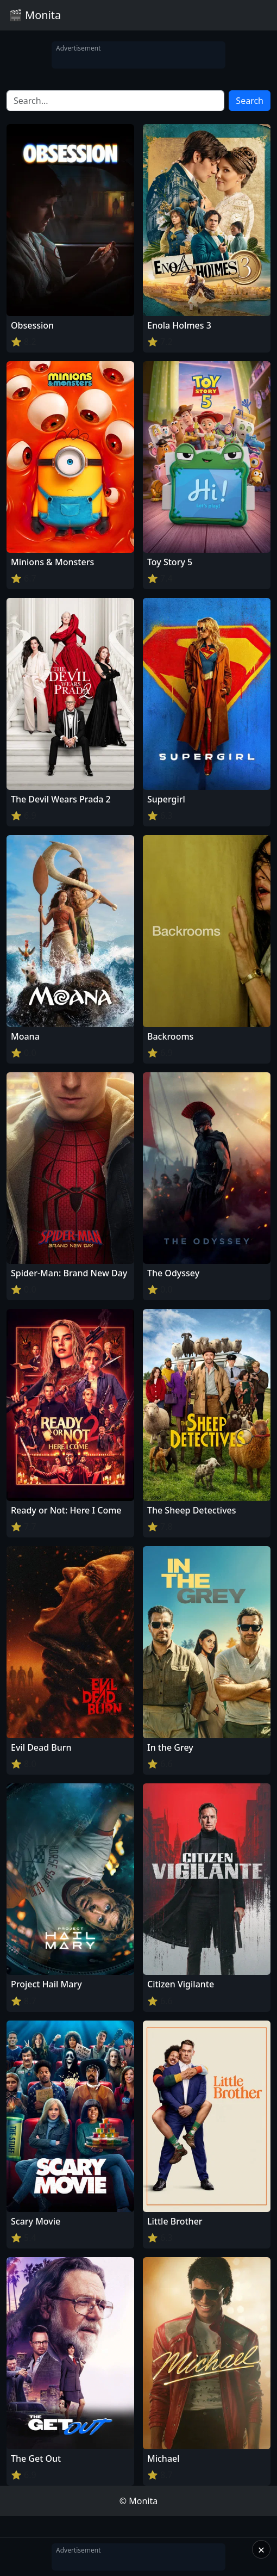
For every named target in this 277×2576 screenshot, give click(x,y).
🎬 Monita (35, 15)
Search (249, 101)
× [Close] (261, 2549)
